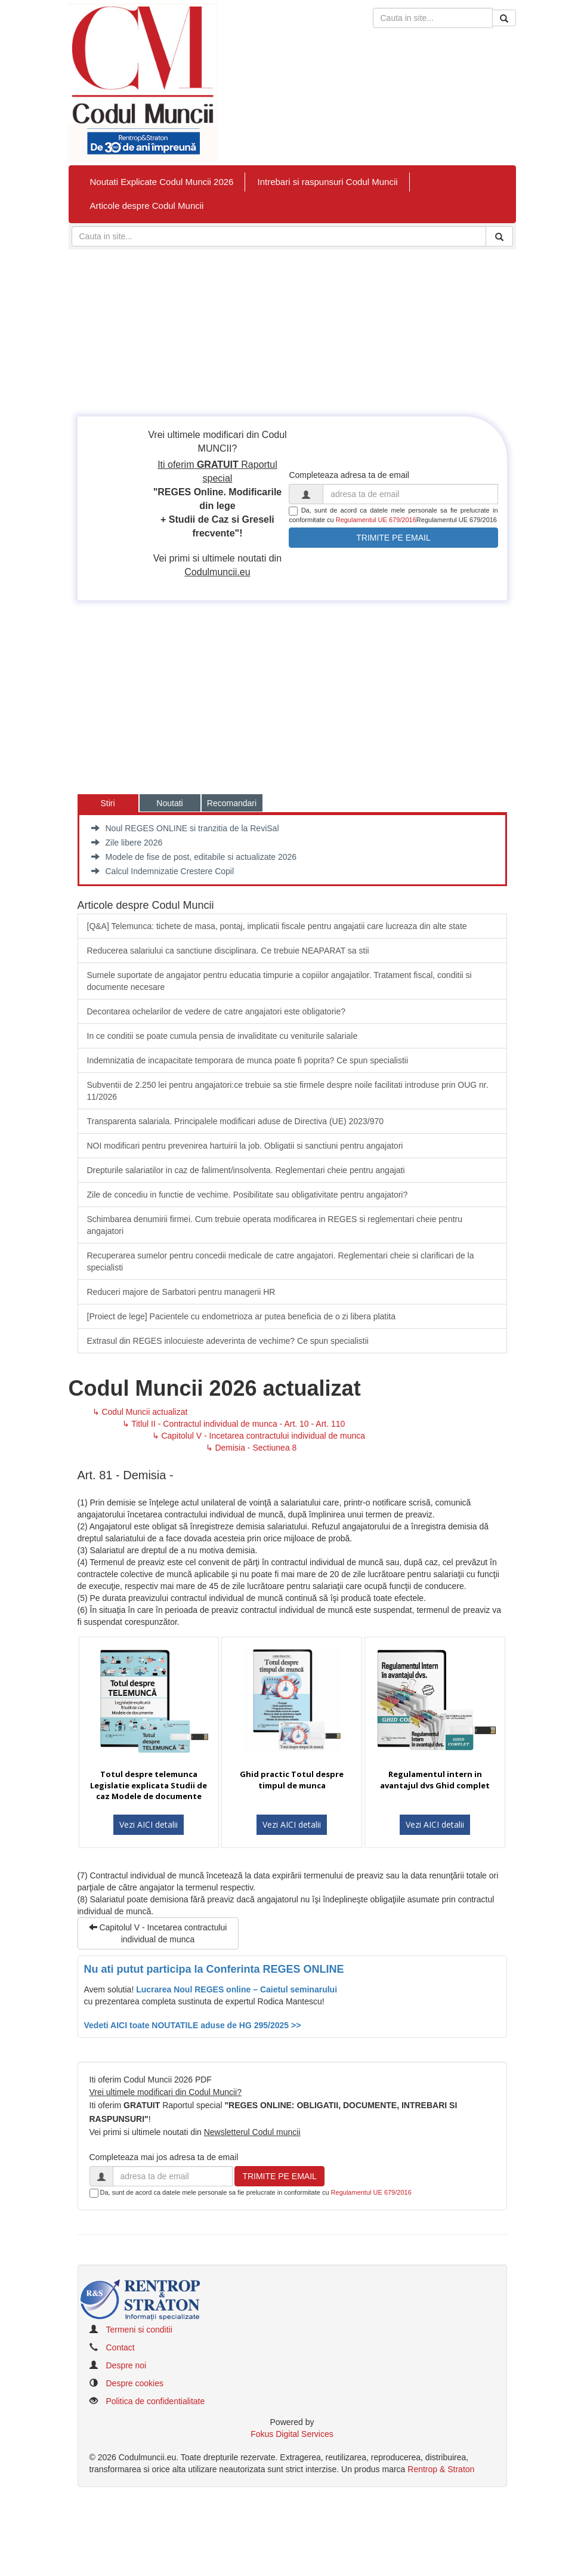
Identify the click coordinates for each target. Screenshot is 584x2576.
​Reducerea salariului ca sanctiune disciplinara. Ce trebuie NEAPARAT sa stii (228, 950)
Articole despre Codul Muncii (147, 205)
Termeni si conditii (139, 2329)
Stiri (107, 803)
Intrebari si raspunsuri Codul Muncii (327, 182)
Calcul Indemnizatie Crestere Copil (162, 871)
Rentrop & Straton (440, 2469)
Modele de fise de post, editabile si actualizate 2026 (194, 857)
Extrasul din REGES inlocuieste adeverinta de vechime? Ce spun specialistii (228, 1341)
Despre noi (126, 2365)
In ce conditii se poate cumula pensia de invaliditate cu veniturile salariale (222, 1036)
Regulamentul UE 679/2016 (376, 519)
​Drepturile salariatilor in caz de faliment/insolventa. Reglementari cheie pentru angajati (246, 1170)
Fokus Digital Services (292, 2434)
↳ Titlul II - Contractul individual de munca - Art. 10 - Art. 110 (233, 1424)
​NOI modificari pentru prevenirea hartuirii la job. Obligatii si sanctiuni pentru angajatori (245, 1145)
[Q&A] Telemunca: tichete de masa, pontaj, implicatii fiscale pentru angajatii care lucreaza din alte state (277, 926)
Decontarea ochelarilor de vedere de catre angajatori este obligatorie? (216, 1011)
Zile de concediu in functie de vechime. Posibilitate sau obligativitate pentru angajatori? (247, 1194)
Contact (120, 2347)
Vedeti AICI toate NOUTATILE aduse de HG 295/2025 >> (192, 2025)
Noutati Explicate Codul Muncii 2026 (162, 182)
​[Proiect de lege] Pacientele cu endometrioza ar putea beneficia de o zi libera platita (241, 1316)
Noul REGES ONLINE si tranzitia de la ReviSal (185, 828)
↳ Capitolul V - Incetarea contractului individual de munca (259, 1435)
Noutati (169, 803)
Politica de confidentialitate (155, 2401)
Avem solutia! (110, 1989)
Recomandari (232, 803)
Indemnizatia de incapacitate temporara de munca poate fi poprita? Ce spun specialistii (248, 1060)
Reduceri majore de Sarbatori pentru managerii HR (181, 1292)
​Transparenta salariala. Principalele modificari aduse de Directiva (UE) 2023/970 (235, 1121)
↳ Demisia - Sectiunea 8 (251, 1447)
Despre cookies (135, 2383)
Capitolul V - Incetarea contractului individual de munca (158, 1933)
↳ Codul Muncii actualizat (140, 1412)
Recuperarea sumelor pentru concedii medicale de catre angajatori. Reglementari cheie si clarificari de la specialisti (280, 1261)
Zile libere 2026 (127, 842)
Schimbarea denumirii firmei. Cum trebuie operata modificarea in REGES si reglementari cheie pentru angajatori (275, 1225)
